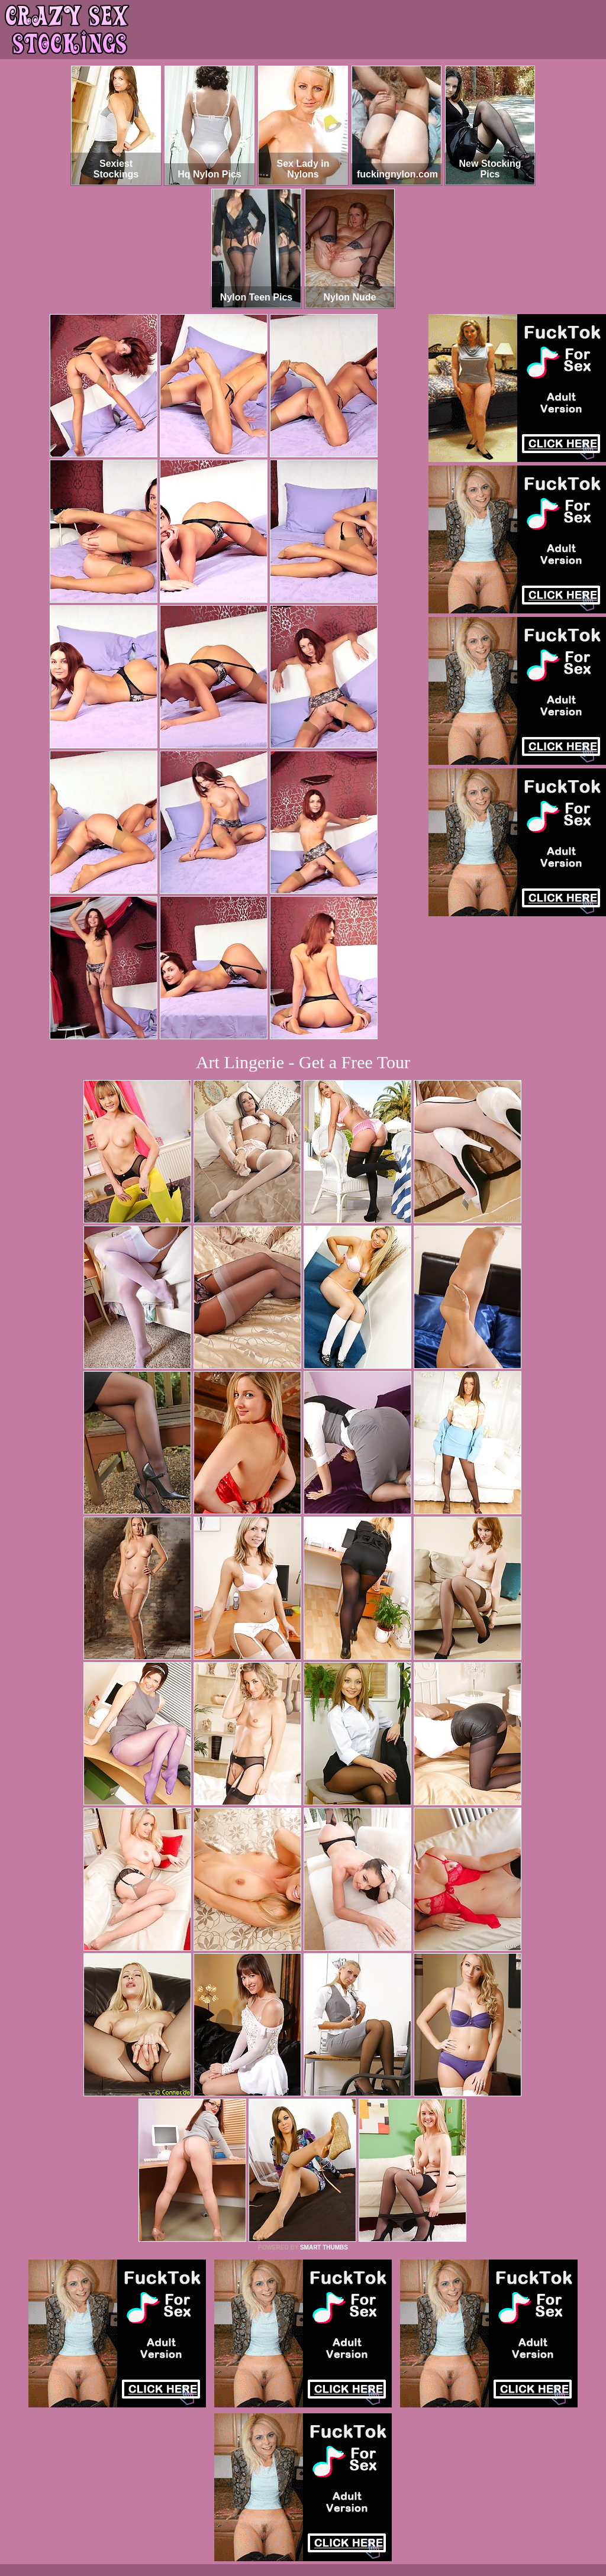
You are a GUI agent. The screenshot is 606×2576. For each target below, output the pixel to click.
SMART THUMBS (324, 2247)
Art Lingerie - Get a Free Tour (303, 1062)
